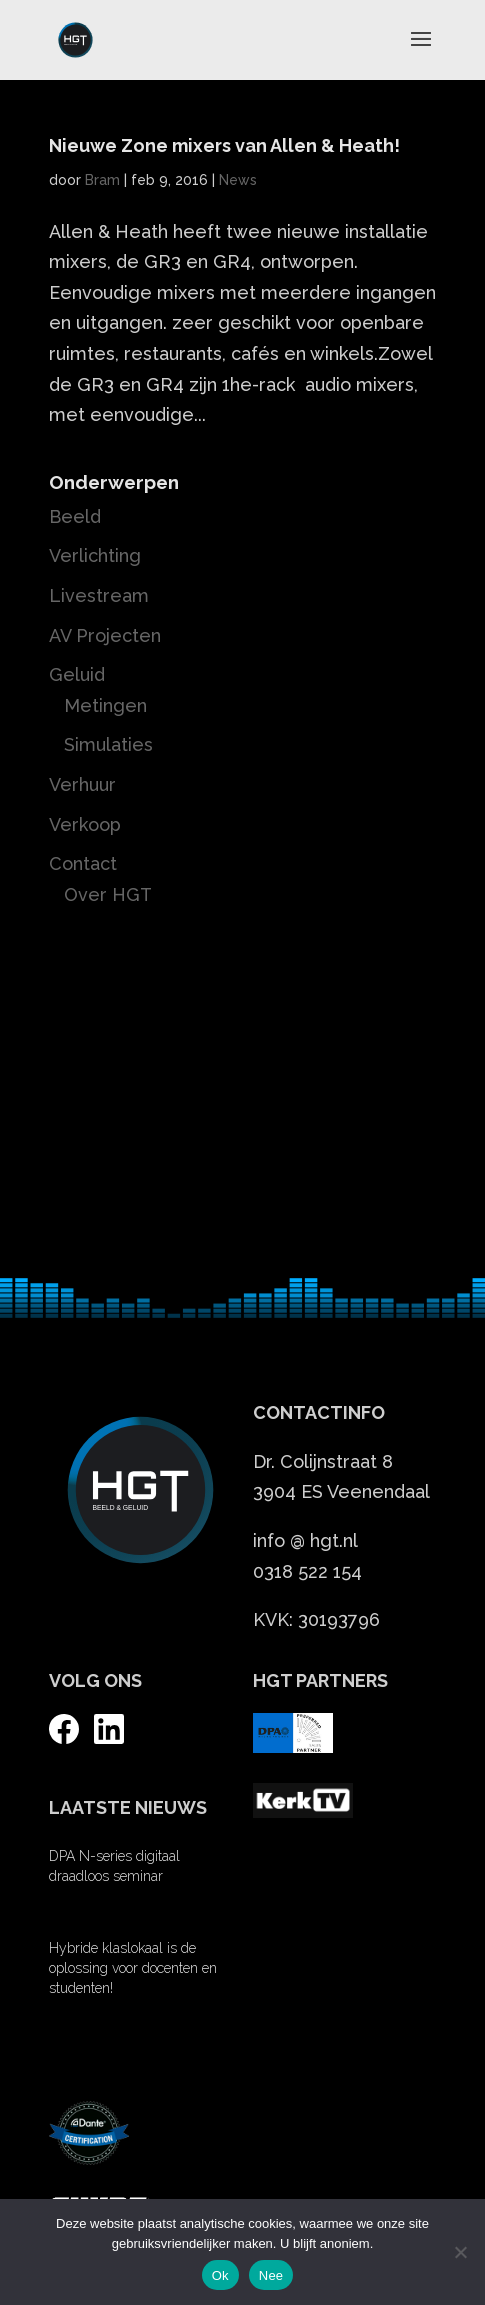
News (238, 180)
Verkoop (85, 824)
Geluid (77, 674)
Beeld (75, 516)
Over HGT (108, 894)
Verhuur (82, 784)
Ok (220, 2275)
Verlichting (95, 555)
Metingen (105, 705)
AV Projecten (105, 635)
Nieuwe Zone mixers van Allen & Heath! (224, 145)
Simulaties (108, 744)
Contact (83, 863)
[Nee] (460, 2252)
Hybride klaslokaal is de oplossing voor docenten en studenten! (133, 1968)
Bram (102, 180)
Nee (271, 2275)
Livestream (99, 595)
